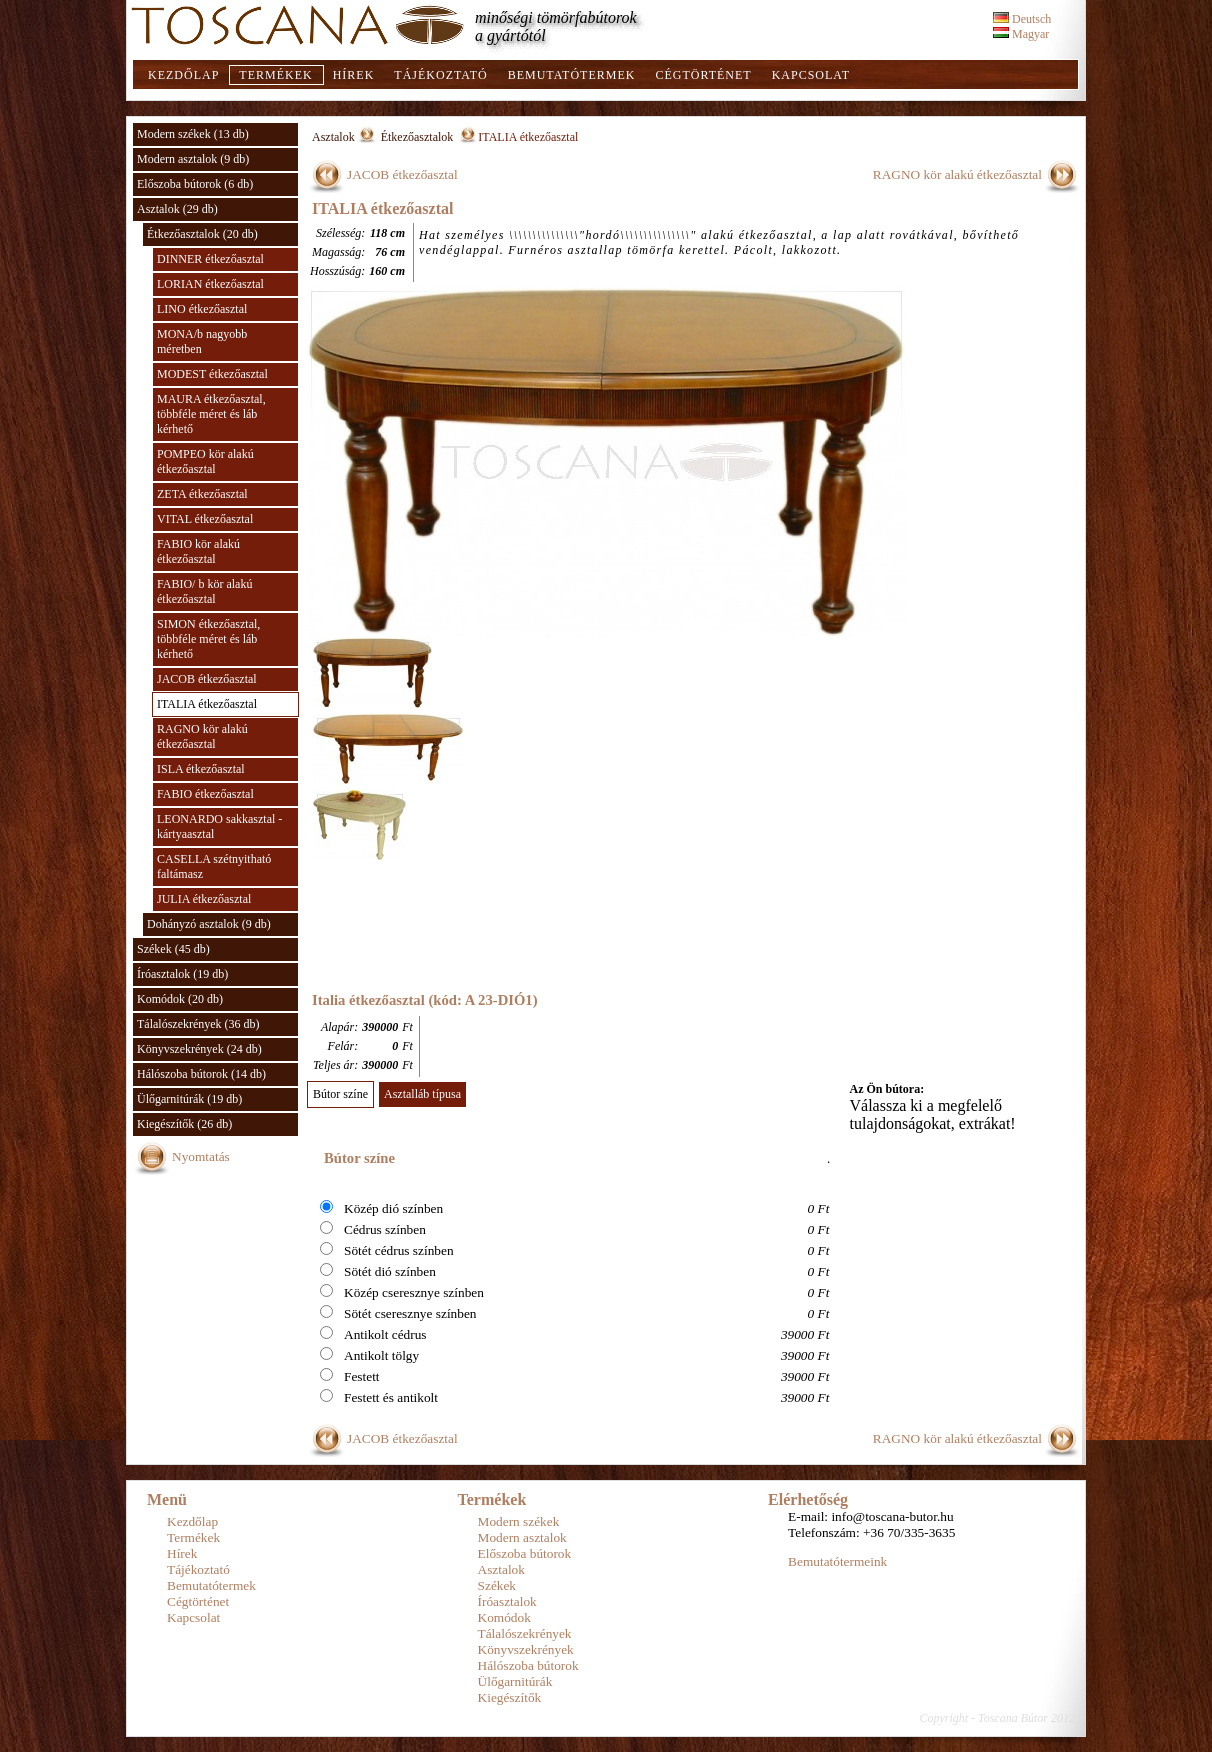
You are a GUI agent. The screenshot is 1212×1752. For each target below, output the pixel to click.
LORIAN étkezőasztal (210, 284)
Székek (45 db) (173, 949)
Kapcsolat (811, 75)
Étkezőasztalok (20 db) (202, 234)
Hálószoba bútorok (528, 1665)
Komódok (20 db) (180, 999)
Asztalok (333, 137)
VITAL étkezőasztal (205, 519)
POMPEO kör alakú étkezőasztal (205, 461)
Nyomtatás (201, 1156)
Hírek (354, 75)
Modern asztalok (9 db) (193, 159)
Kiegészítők (510, 1697)
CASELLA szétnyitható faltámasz (214, 866)
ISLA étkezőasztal (201, 769)
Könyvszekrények (526, 1649)
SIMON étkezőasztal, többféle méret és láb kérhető (208, 639)
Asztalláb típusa (422, 1094)
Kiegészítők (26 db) (184, 1124)
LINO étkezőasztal (202, 309)
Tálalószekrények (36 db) (198, 1024)
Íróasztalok (507, 1601)
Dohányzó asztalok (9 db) (209, 924)
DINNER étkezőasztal (210, 259)
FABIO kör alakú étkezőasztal (198, 551)
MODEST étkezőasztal (212, 374)
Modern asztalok (522, 1537)
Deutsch (1022, 19)
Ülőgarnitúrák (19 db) (189, 1099)
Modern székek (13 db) (193, 134)
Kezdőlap (183, 75)
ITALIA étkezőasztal (207, 704)
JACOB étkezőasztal (207, 679)
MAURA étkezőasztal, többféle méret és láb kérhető (211, 414)
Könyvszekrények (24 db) (199, 1049)
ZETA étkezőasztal (202, 494)
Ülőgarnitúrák (515, 1681)
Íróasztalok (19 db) (182, 974)
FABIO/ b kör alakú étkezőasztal (204, 591)
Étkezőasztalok (419, 137)
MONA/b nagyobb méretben (202, 341)
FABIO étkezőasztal (205, 794)
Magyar (1021, 34)
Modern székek (519, 1521)
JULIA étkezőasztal (204, 899)
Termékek (275, 75)
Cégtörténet (703, 75)
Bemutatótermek (572, 75)
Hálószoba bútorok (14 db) (201, 1074)
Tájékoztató (440, 75)
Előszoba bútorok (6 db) (195, 184)
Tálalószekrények (525, 1633)
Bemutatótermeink (837, 1561)
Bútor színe (340, 1094)
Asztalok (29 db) (177, 209)
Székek (497, 1585)
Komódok (504, 1617)
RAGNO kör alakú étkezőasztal (202, 736)
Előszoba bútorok (525, 1553)
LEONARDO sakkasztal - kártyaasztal (219, 826)
